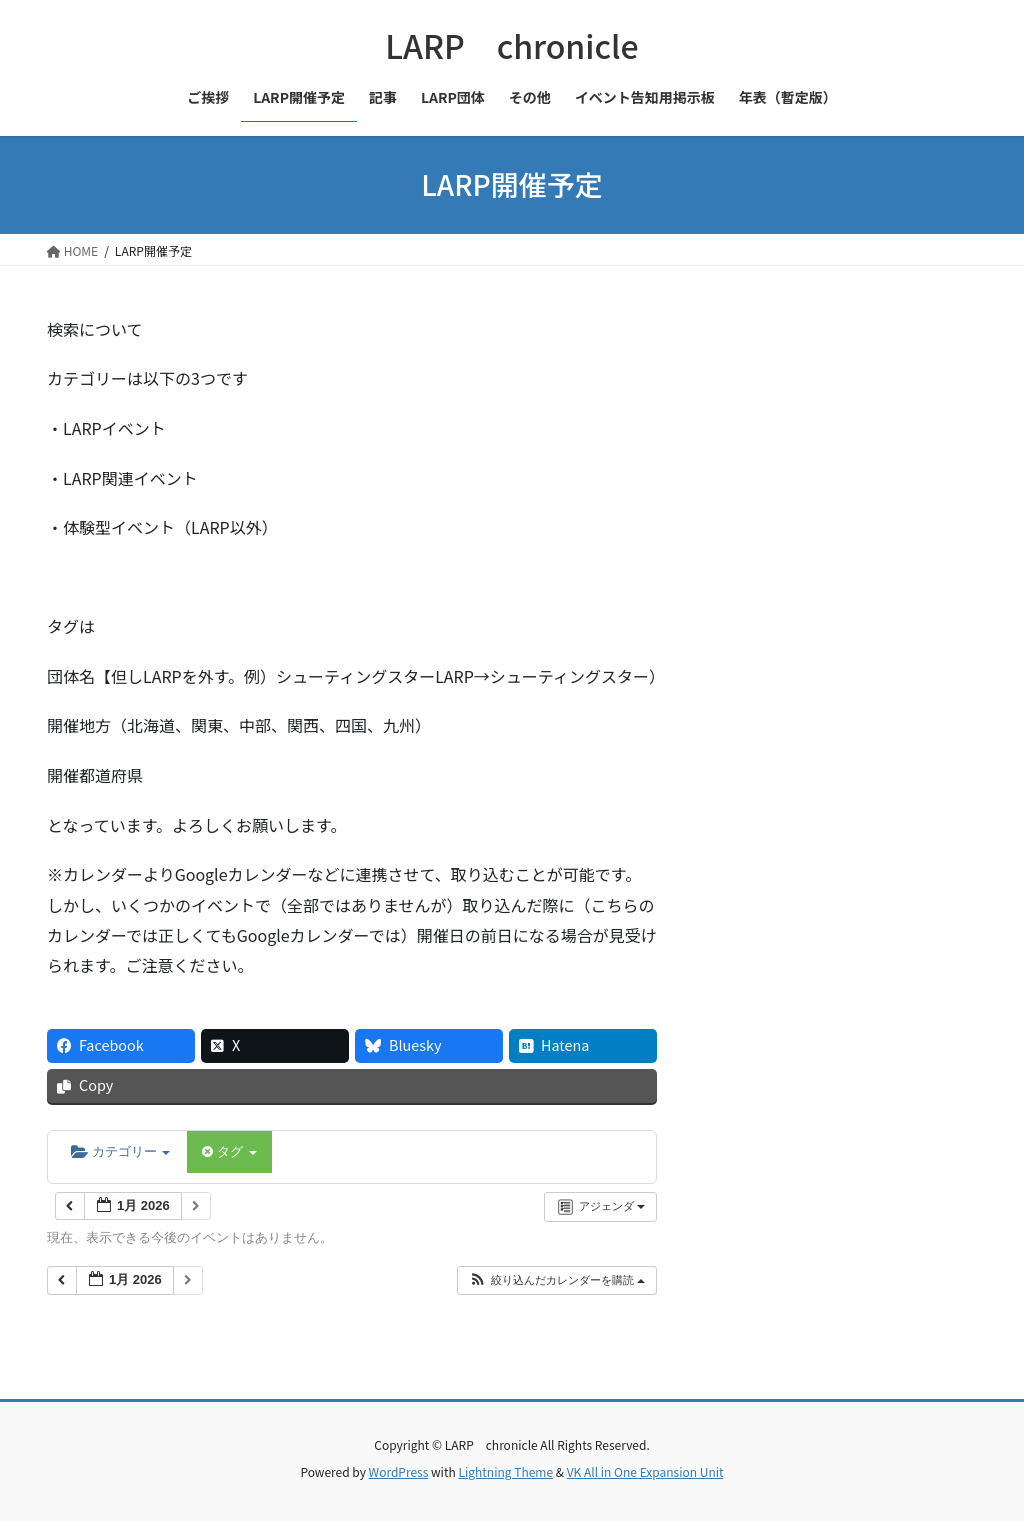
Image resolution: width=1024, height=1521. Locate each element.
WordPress (399, 1471)
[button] (556, 1280)
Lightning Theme (505, 1471)
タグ (229, 1151)
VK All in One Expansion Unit (645, 1471)
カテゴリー (120, 1151)
